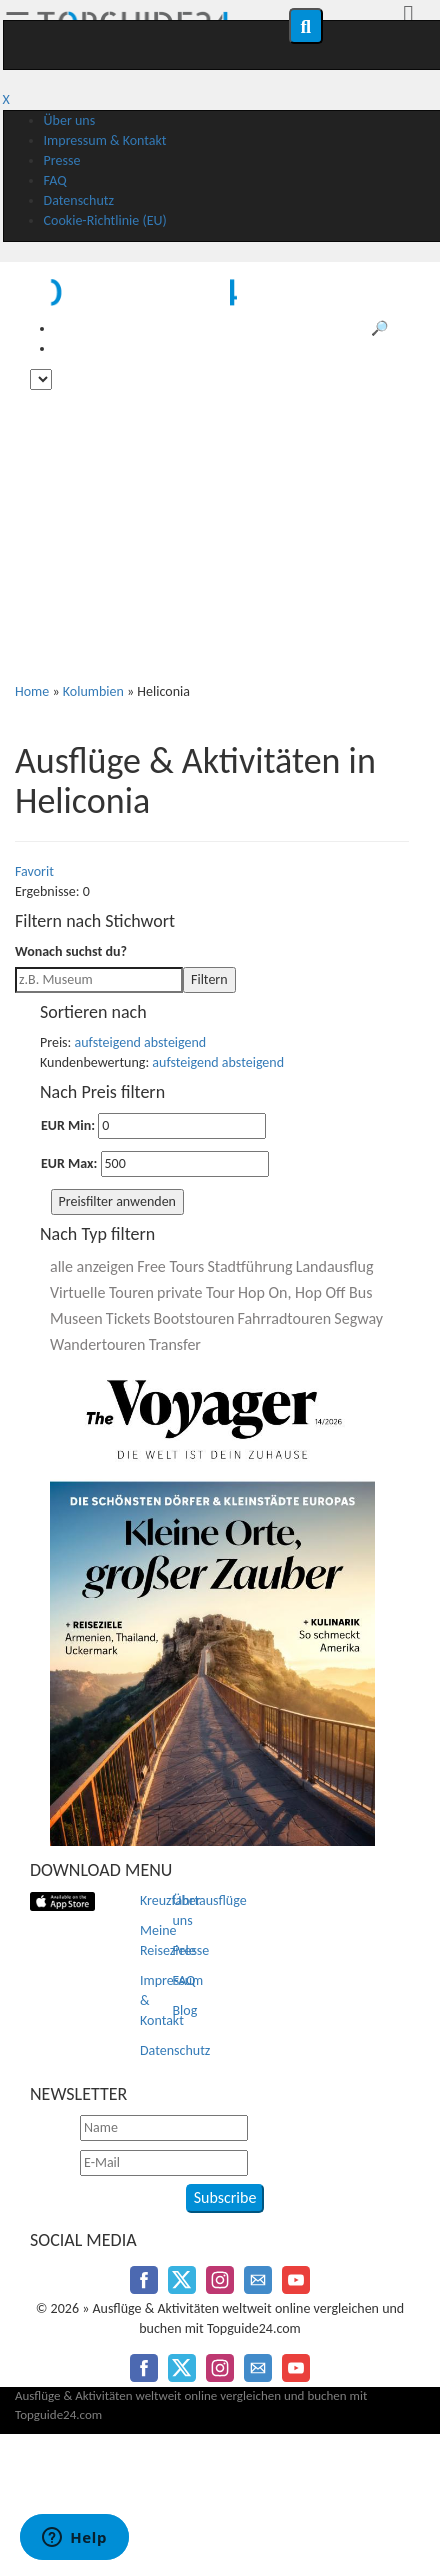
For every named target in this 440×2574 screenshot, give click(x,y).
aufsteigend (108, 1042)
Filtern (209, 979)
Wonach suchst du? (71, 951)
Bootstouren (194, 1318)
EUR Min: (68, 1125)
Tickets (128, 1318)
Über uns (70, 120)
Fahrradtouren (284, 1318)
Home (32, 691)
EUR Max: (69, 1163)
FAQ (55, 180)
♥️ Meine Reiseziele (371, 348)
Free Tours (170, 1266)
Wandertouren (97, 1344)
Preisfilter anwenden (117, 1201)
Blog (185, 2010)
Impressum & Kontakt (105, 140)
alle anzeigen (92, 1266)
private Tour (196, 1292)
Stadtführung (249, 1266)
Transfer (175, 1344)
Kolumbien (93, 691)
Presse (62, 160)
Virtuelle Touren (102, 1292)
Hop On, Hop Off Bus (305, 1292)
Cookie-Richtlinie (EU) (105, 220)
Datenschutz (79, 200)
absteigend (175, 1042)
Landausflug (335, 1266)
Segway (358, 1318)
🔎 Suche (398, 328)
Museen (76, 1318)
